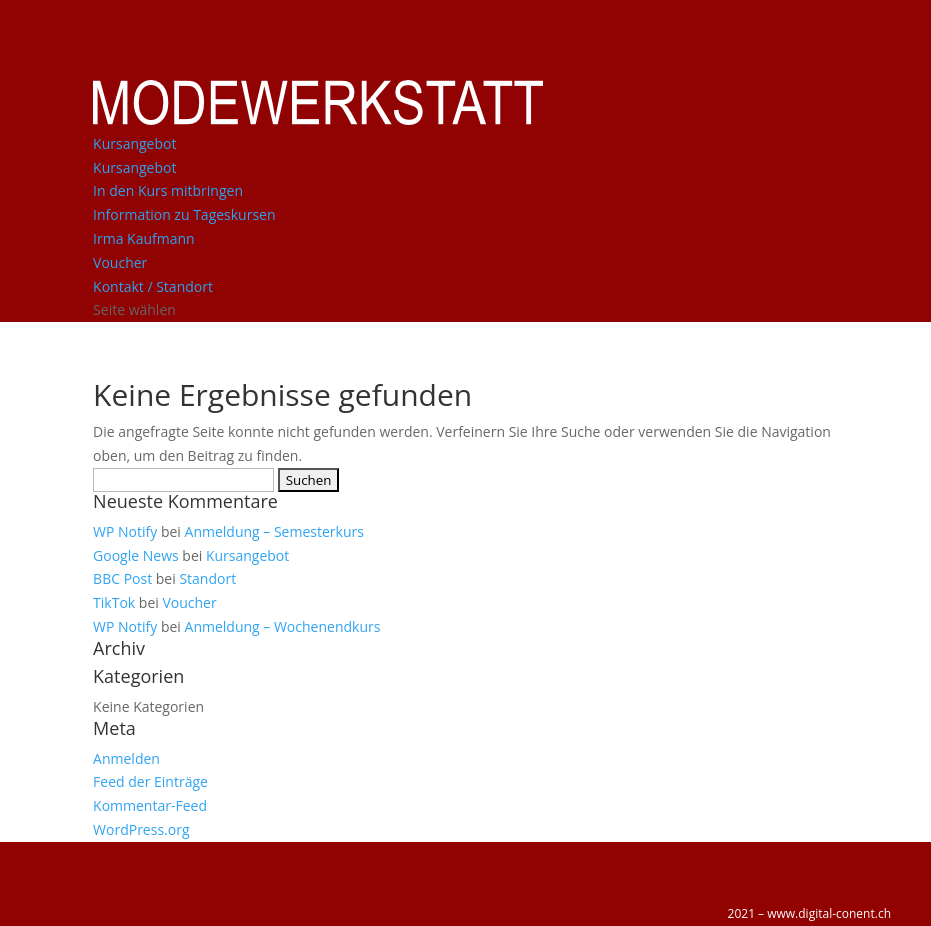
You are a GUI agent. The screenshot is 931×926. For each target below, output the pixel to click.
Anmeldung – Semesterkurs (274, 531)
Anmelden (126, 758)
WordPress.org (141, 829)
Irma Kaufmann (144, 238)
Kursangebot (134, 143)
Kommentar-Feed (150, 805)
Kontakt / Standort (153, 286)
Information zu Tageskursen (184, 214)
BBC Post (122, 578)
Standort (207, 578)
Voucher (120, 262)
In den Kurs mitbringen (168, 190)
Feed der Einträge (150, 781)
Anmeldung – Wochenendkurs (283, 626)
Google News (136, 555)
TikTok (114, 602)
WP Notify (125, 531)
